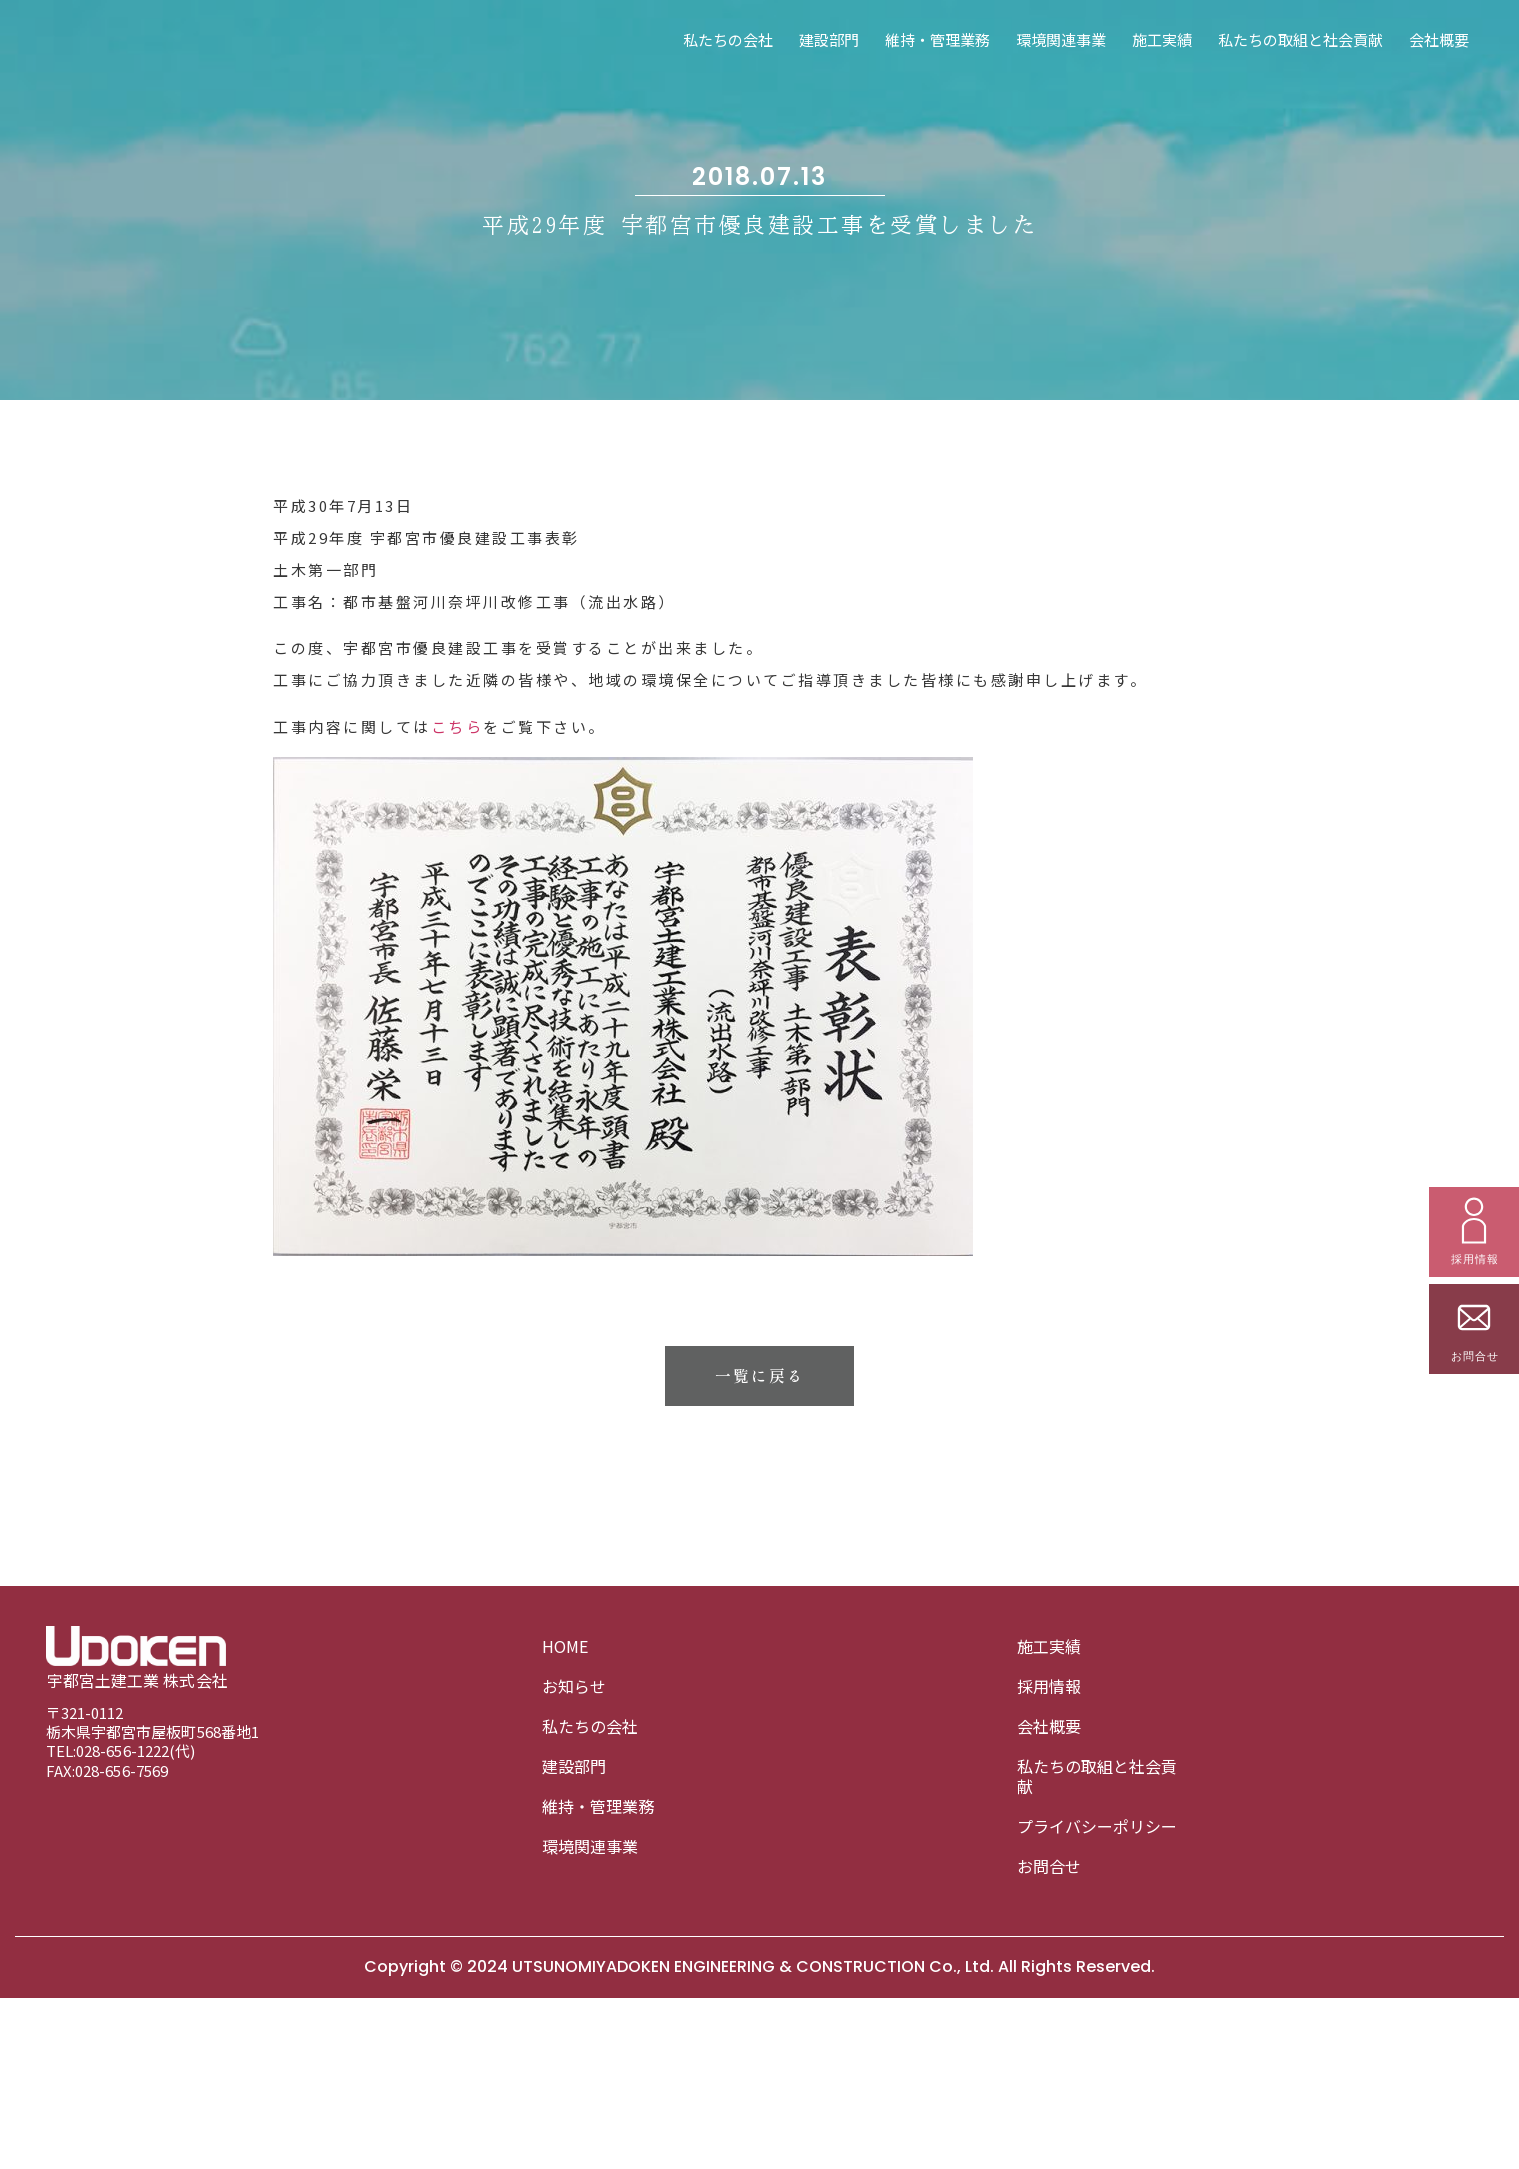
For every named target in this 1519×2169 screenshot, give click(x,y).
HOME (565, 1646)
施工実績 (1162, 39)
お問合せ (1049, 1866)
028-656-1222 (122, 1751)
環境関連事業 (1061, 39)
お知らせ (574, 1686)
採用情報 (1049, 1686)
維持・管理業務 (937, 39)
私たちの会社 (728, 39)
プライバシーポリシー (1097, 1826)
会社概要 (1439, 39)
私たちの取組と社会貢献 (1300, 39)
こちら (457, 896)
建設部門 (829, 39)
